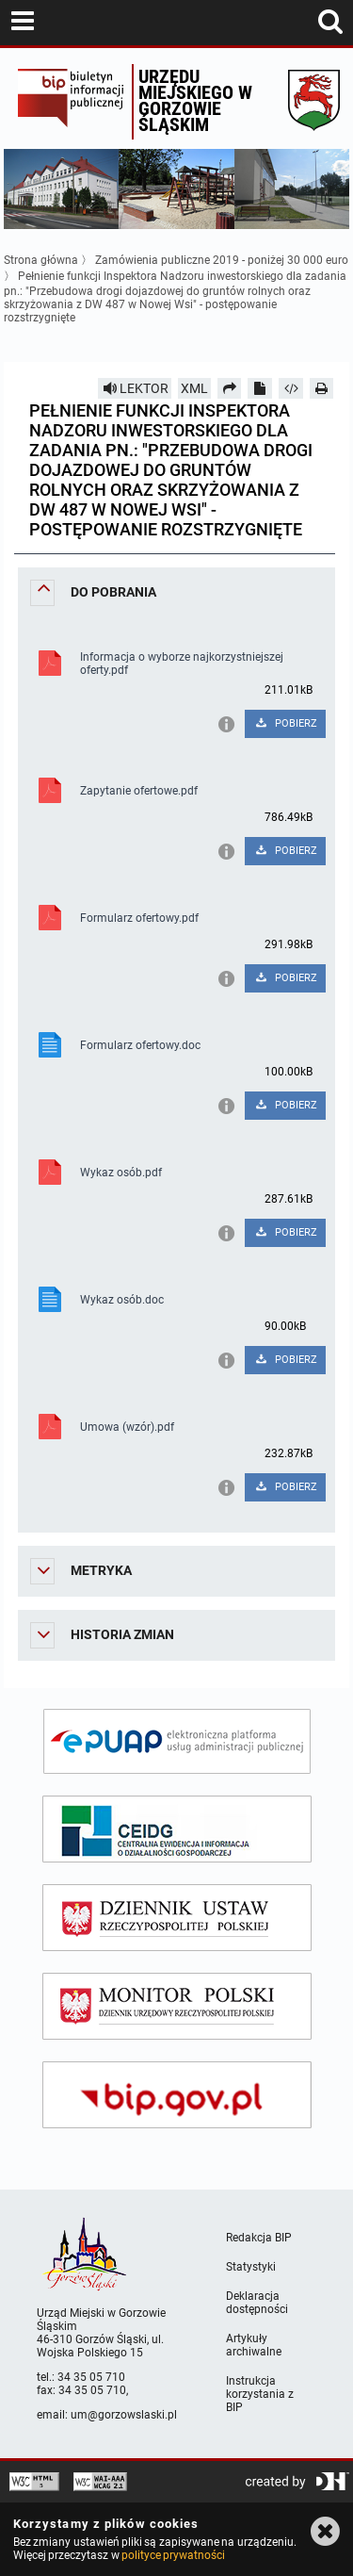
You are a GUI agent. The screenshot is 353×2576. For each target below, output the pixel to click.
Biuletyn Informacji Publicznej (70, 101)
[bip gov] (177, 2094)
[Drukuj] (322, 388)
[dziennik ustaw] (177, 1917)
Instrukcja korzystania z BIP (260, 2394)
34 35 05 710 (91, 2377)
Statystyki (251, 2266)
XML (194, 388)
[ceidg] (177, 1829)
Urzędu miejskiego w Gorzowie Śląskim (195, 100)
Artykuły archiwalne (253, 2345)
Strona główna (41, 260)
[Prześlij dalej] (229, 388)
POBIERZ (285, 723)
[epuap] (177, 1741)
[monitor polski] (177, 2006)
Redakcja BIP (259, 2237)
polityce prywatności (173, 2555)
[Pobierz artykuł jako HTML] (291, 388)
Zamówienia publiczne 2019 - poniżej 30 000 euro (221, 260)
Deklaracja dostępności (257, 2302)
